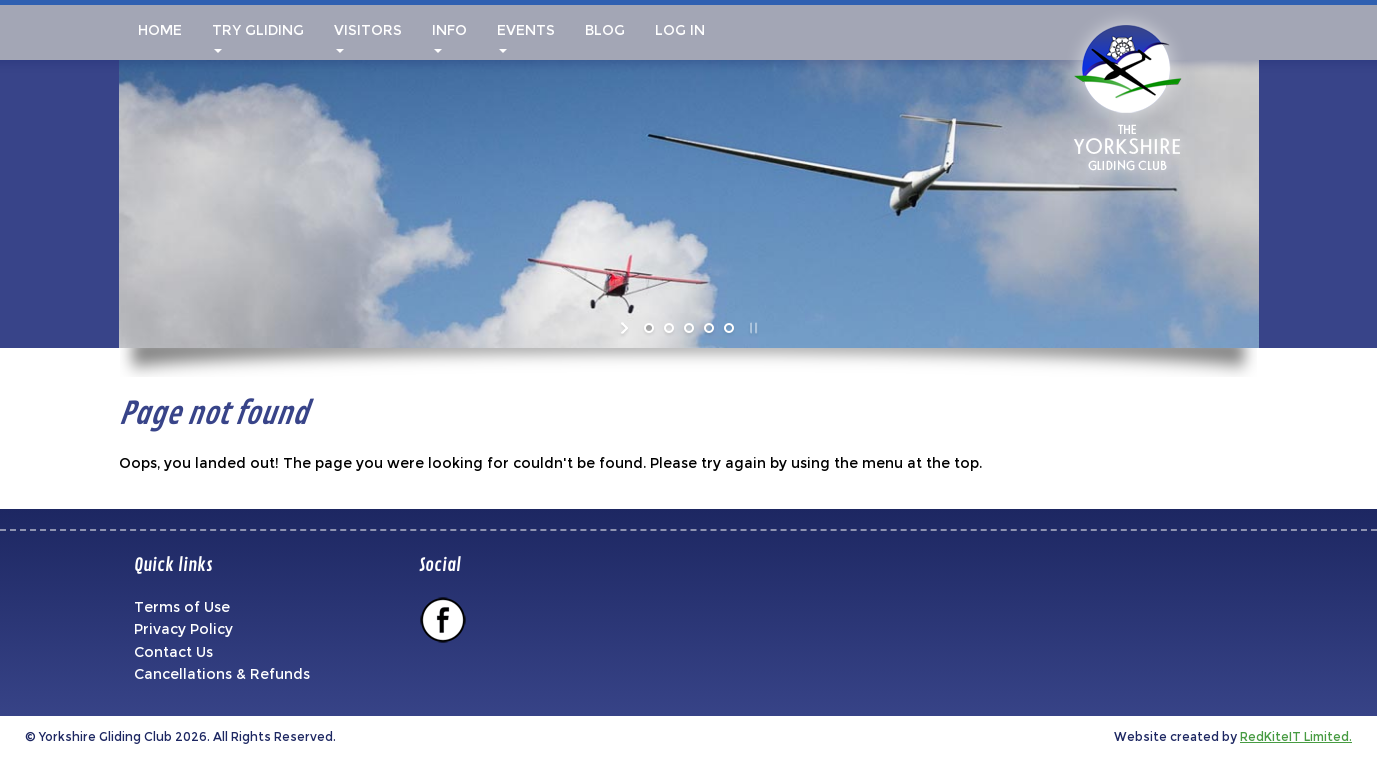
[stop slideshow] (751, 328)
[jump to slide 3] (689, 328)
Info (449, 37)
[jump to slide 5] (729, 328)
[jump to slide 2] (669, 328)
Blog (605, 30)
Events (526, 37)
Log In (680, 30)
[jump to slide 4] (709, 328)
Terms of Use (182, 607)
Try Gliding (258, 37)
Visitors (368, 37)
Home (158, 30)
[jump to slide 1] (649, 328)
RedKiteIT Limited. (1296, 736)
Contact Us (173, 652)
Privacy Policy (183, 629)
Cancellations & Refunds (222, 674)
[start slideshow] (626, 328)
